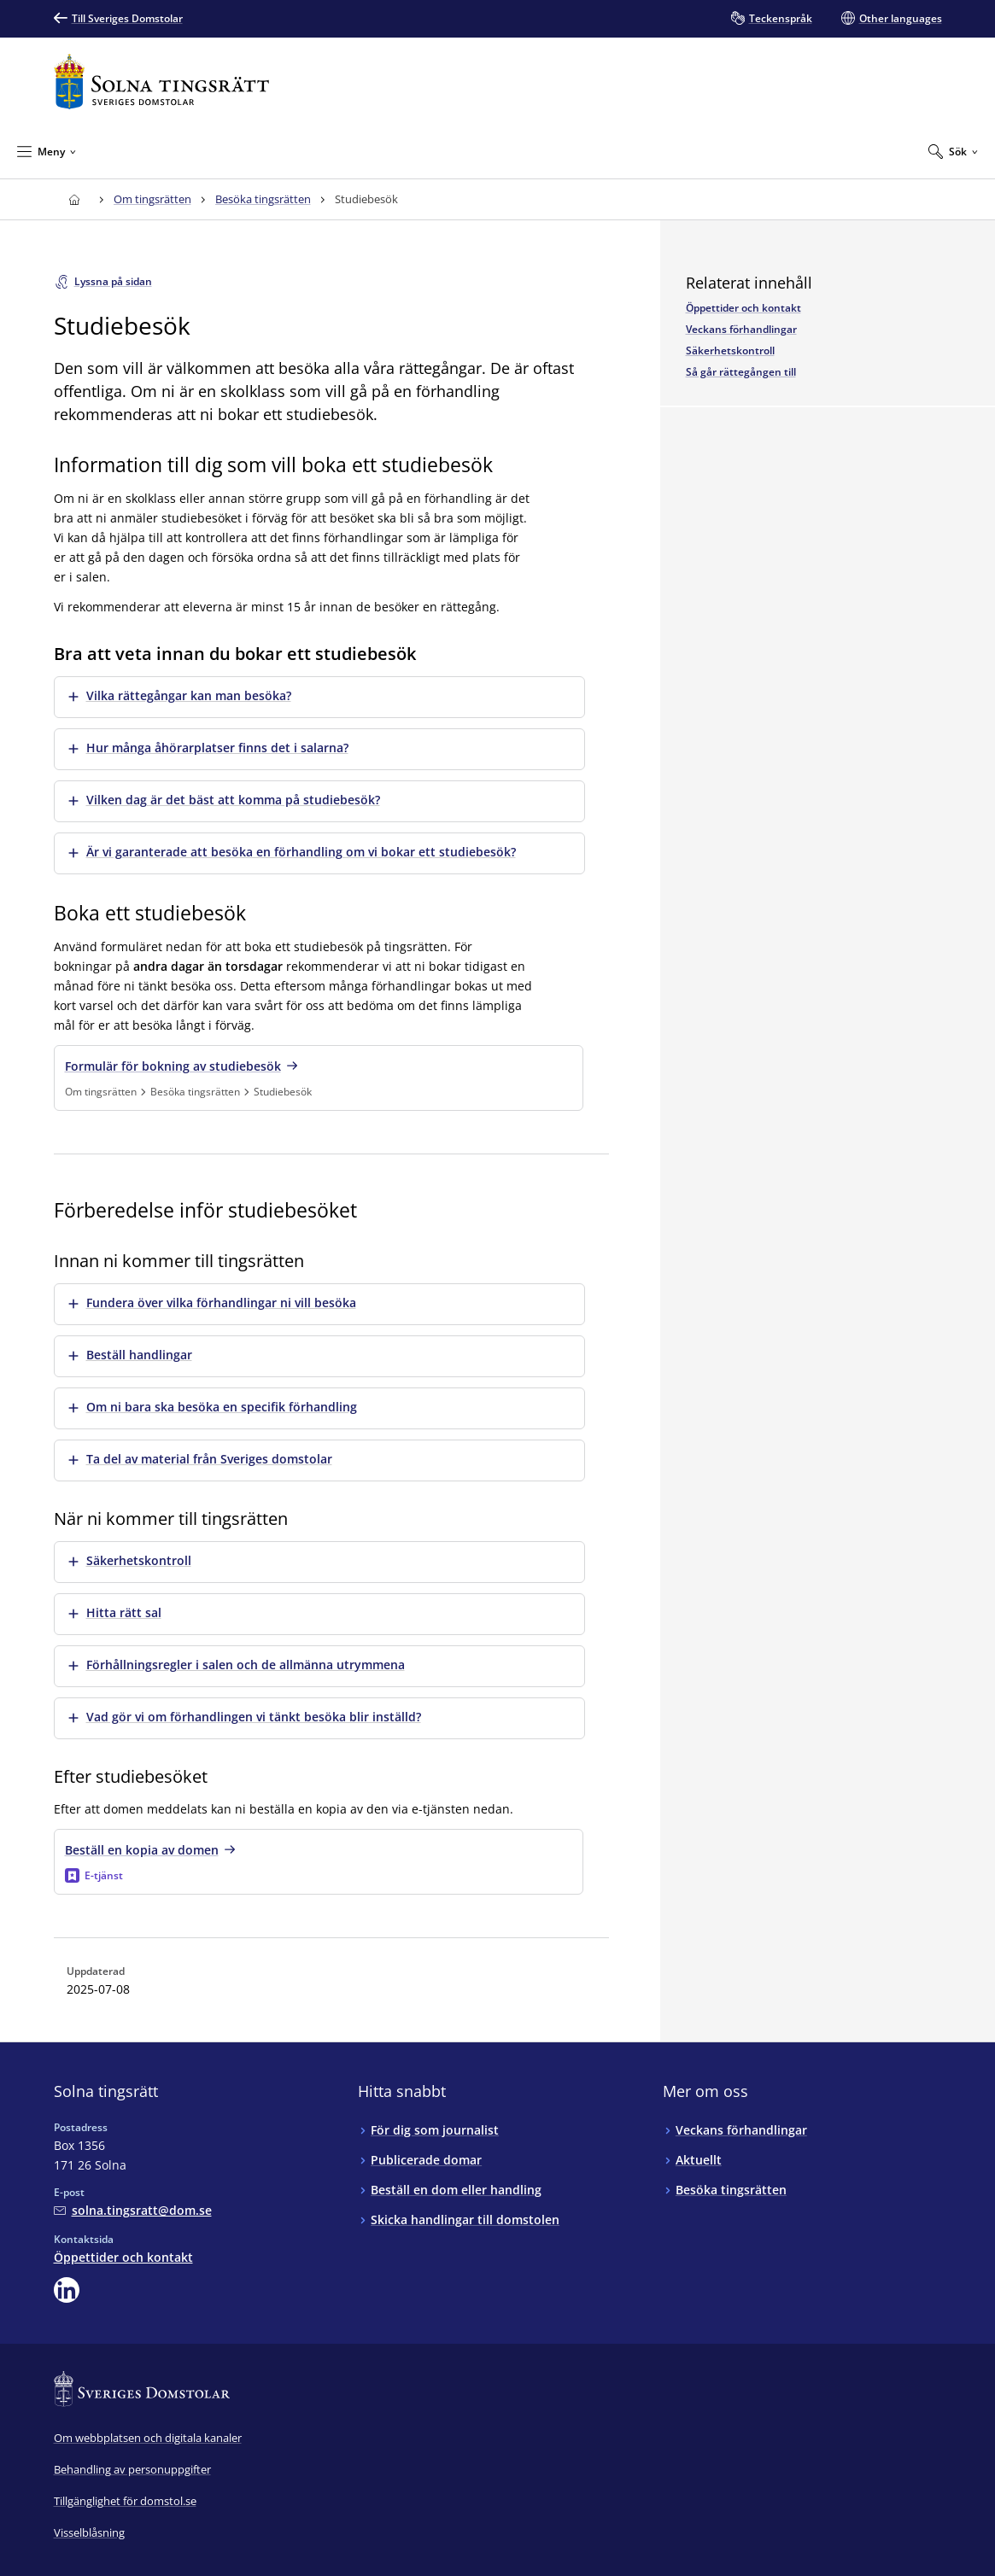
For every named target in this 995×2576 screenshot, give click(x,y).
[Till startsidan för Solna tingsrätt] (162, 81)
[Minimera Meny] (46, 151)
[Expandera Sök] (953, 151)
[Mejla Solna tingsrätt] (133, 2210)
